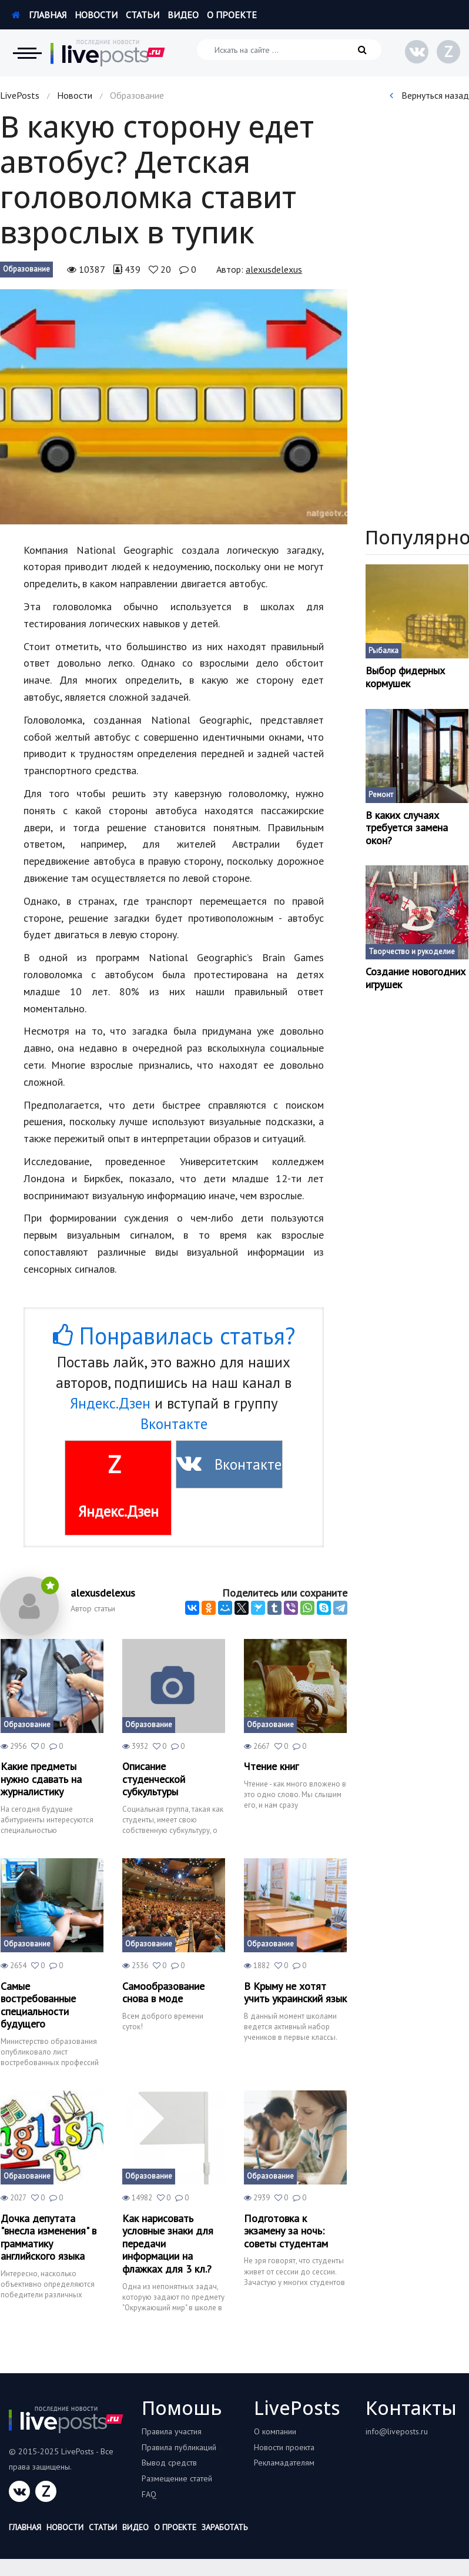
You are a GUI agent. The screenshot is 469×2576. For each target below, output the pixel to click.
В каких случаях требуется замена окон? (407, 828)
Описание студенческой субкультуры (153, 1779)
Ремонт (381, 794)
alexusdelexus (274, 269)
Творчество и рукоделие (412, 951)
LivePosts (19, 95)
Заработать (224, 2527)
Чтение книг (271, 1766)
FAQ (149, 2494)
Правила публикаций (179, 2447)
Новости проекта (284, 2447)
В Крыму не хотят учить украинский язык (295, 1992)
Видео (183, 15)
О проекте (232, 15)
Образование (26, 269)
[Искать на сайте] (289, 49)
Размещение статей (177, 2478)
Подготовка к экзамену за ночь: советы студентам (286, 2231)
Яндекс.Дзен (110, 1403)
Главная (39, 14)
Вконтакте (173, 1423)
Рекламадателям (284, 2462)
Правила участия (172, 2431)
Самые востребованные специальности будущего (38, 2005)
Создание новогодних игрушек (415, 978)
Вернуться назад (429, 95)
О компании (275, 2431)
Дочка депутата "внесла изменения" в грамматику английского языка (48, 2237)
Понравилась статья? (174, 1335)
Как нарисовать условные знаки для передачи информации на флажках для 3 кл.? (167, 2244)
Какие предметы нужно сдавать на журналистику (41, 1779)
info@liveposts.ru (397, 2431)
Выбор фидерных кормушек (405, 677)
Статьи (142, 15)
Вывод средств (169, 2462)
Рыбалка (383, 650)
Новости (96, 15)
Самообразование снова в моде (163, 1992)
